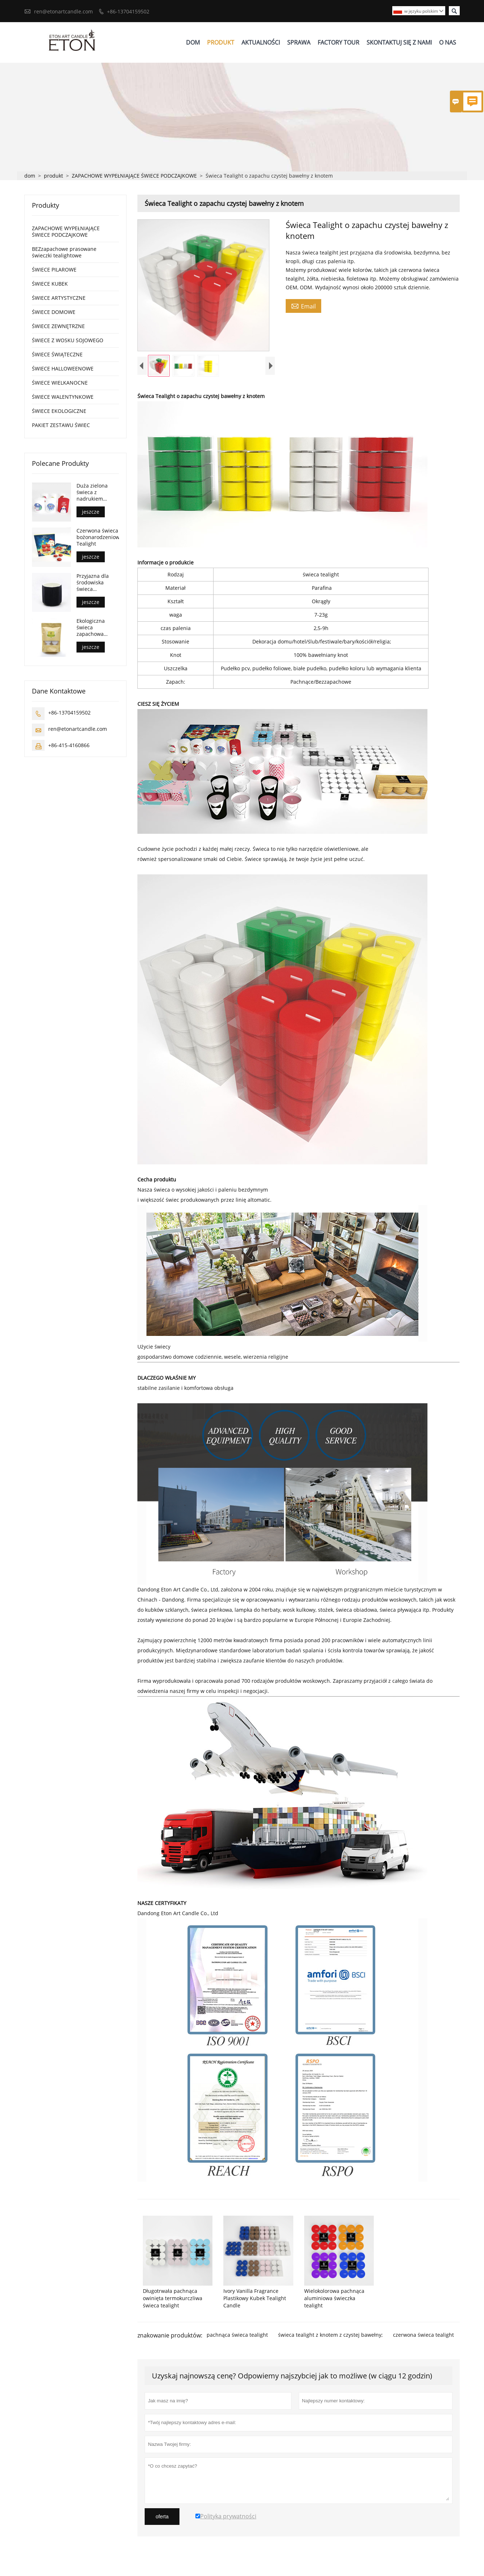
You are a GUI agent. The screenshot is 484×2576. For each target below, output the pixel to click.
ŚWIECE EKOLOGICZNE (59, 412)
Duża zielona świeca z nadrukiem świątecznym (92, 493)
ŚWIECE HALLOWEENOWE (63, 369)
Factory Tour (338, 43)
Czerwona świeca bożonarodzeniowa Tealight (97, 538)
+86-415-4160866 (69, 745)
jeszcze (90, 512)
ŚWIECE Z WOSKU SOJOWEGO (67, 341)
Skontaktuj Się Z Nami (399, 43)
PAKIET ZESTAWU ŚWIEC (61, 426)
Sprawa (298, 43)
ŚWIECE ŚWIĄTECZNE (57, 355)
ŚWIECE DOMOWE (53, 313)
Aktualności (260, 43)
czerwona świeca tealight (423, 2341)
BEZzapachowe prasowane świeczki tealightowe (64, 253)
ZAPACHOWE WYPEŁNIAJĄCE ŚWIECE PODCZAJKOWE (134, 176)
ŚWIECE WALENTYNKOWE (63, 397)
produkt (53, 176)
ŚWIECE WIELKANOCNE (60, 383)
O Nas (447, 43)
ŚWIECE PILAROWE (54, 270)
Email (303, 307)
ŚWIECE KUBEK (50, 284)
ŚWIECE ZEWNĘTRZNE (58, 327)
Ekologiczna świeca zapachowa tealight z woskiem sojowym (90, 628)
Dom (193, 43)
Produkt (220, 43)
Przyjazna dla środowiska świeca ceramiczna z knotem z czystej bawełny (96, 583)
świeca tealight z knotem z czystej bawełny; (330, 2341)
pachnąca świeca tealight (237, 2341)
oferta (162, 2523)
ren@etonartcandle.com (63, 11)
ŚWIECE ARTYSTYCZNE (59, 298)
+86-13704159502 (128, 11)
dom (29, 176)
